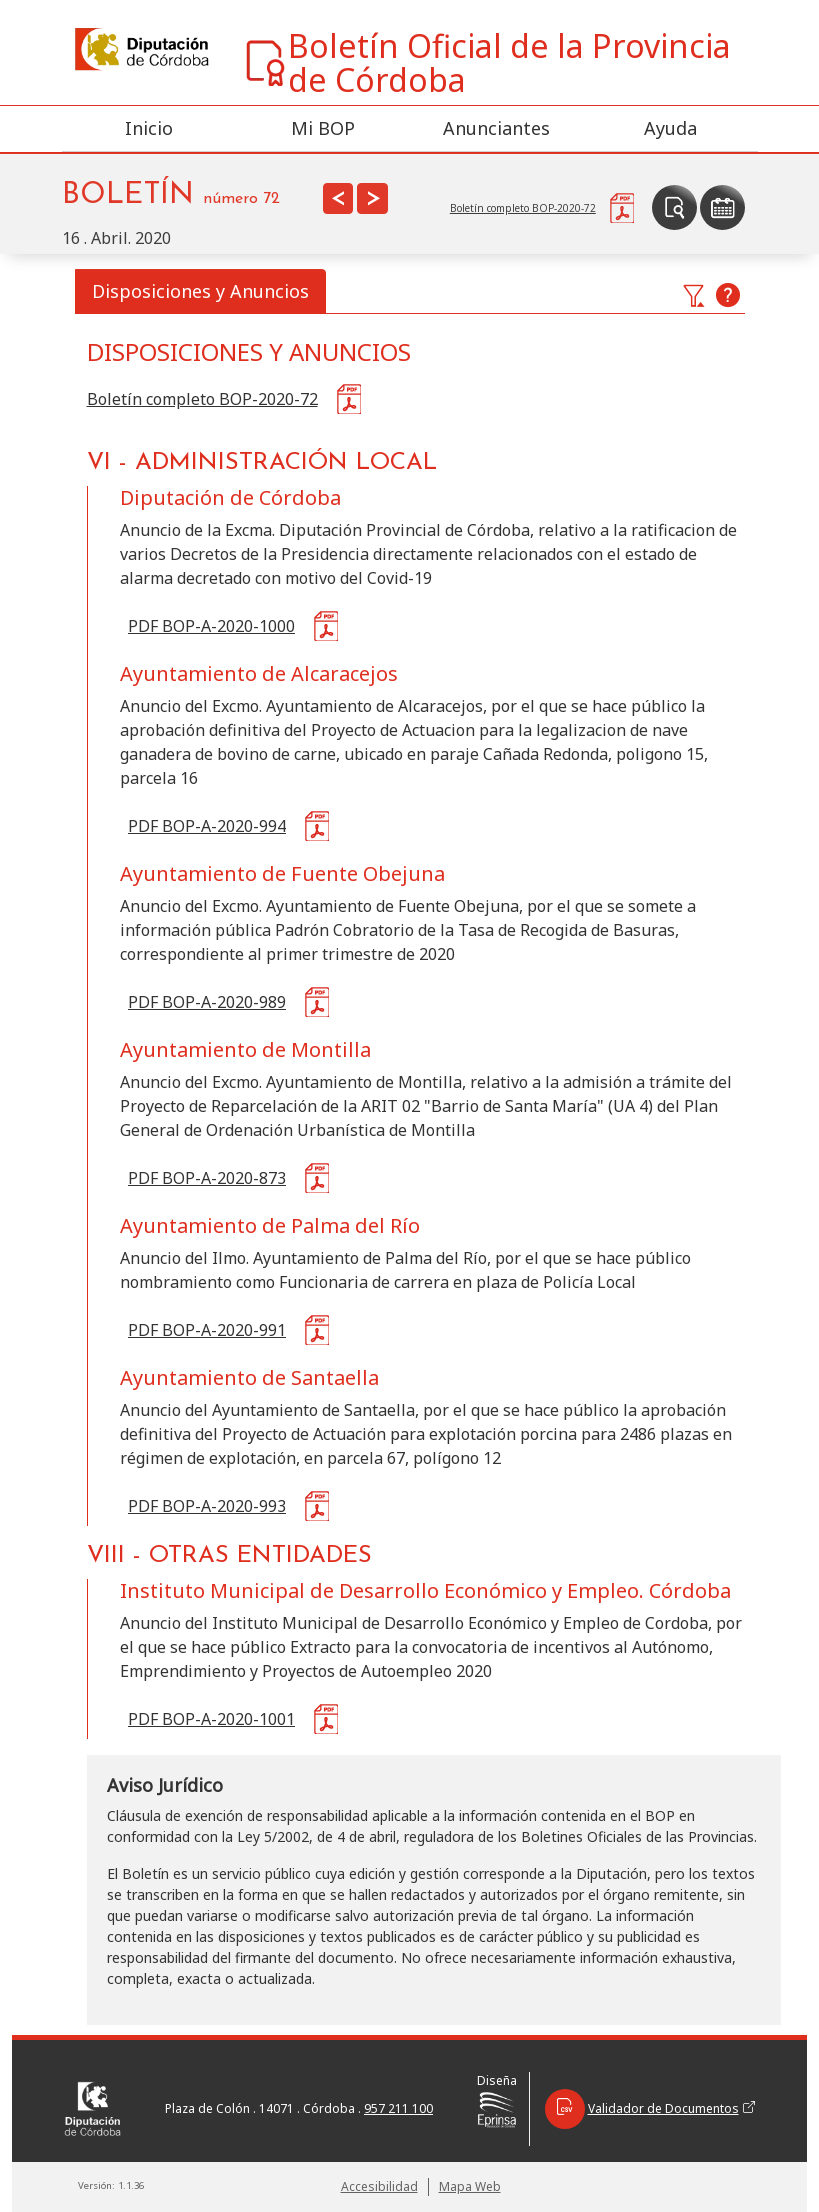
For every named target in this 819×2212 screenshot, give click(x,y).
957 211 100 (398, 2108)
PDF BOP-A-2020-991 (207, 1330)
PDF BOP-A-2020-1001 (211, 1719)
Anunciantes (496, 128)
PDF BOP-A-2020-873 (207, 1178)
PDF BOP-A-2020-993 (207, 1506)
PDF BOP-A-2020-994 (207, 826)
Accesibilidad (379, 2186)
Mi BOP (323, 128)
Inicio (149, 128)
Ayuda (670, 128)
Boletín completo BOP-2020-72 (202, 399)
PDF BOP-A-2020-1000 (211, 626)
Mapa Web (470, 2186)
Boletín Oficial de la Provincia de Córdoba (486, 63)
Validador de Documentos (650, 2109)
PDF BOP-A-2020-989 (207, 1002)
